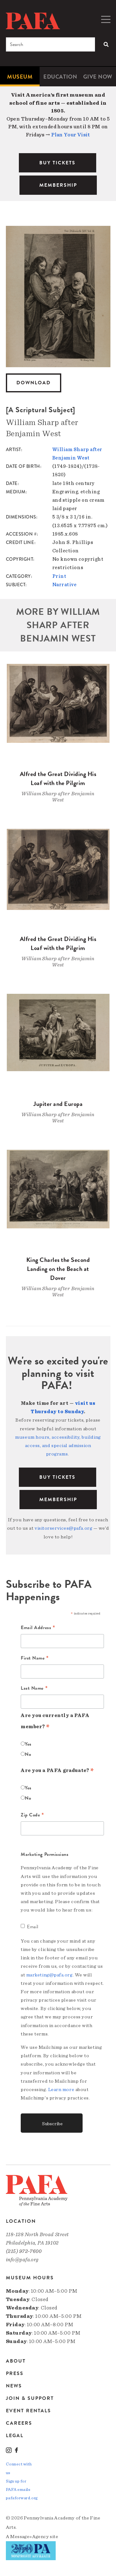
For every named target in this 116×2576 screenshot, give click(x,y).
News (14, 2386)
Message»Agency (29, 2536)
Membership (58, 1499)
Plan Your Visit (70, 134)
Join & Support (30, 2398)
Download (33, 382)
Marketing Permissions (45, 1854)
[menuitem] (20, 76)
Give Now (97, 76)
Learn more (61, 2089)
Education (60, 76)
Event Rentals (28, 2410)
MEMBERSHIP (58, 185)
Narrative (64, 584)
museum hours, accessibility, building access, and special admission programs (58, 1445)
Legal (15, 2435)
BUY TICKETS (57, 163)
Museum (19, 76)
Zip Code (32, 1815)
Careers (19, 2423)
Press (15, 2373)
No (28, 1754)
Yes (28, 1744)
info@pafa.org (22, 2259)
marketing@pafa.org (49, 1974)
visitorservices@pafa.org (63, 1528)
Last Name (34, 1688)
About (16, 2361)
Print (59, 576)
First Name (35, 1658)
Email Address (38, 1628)
